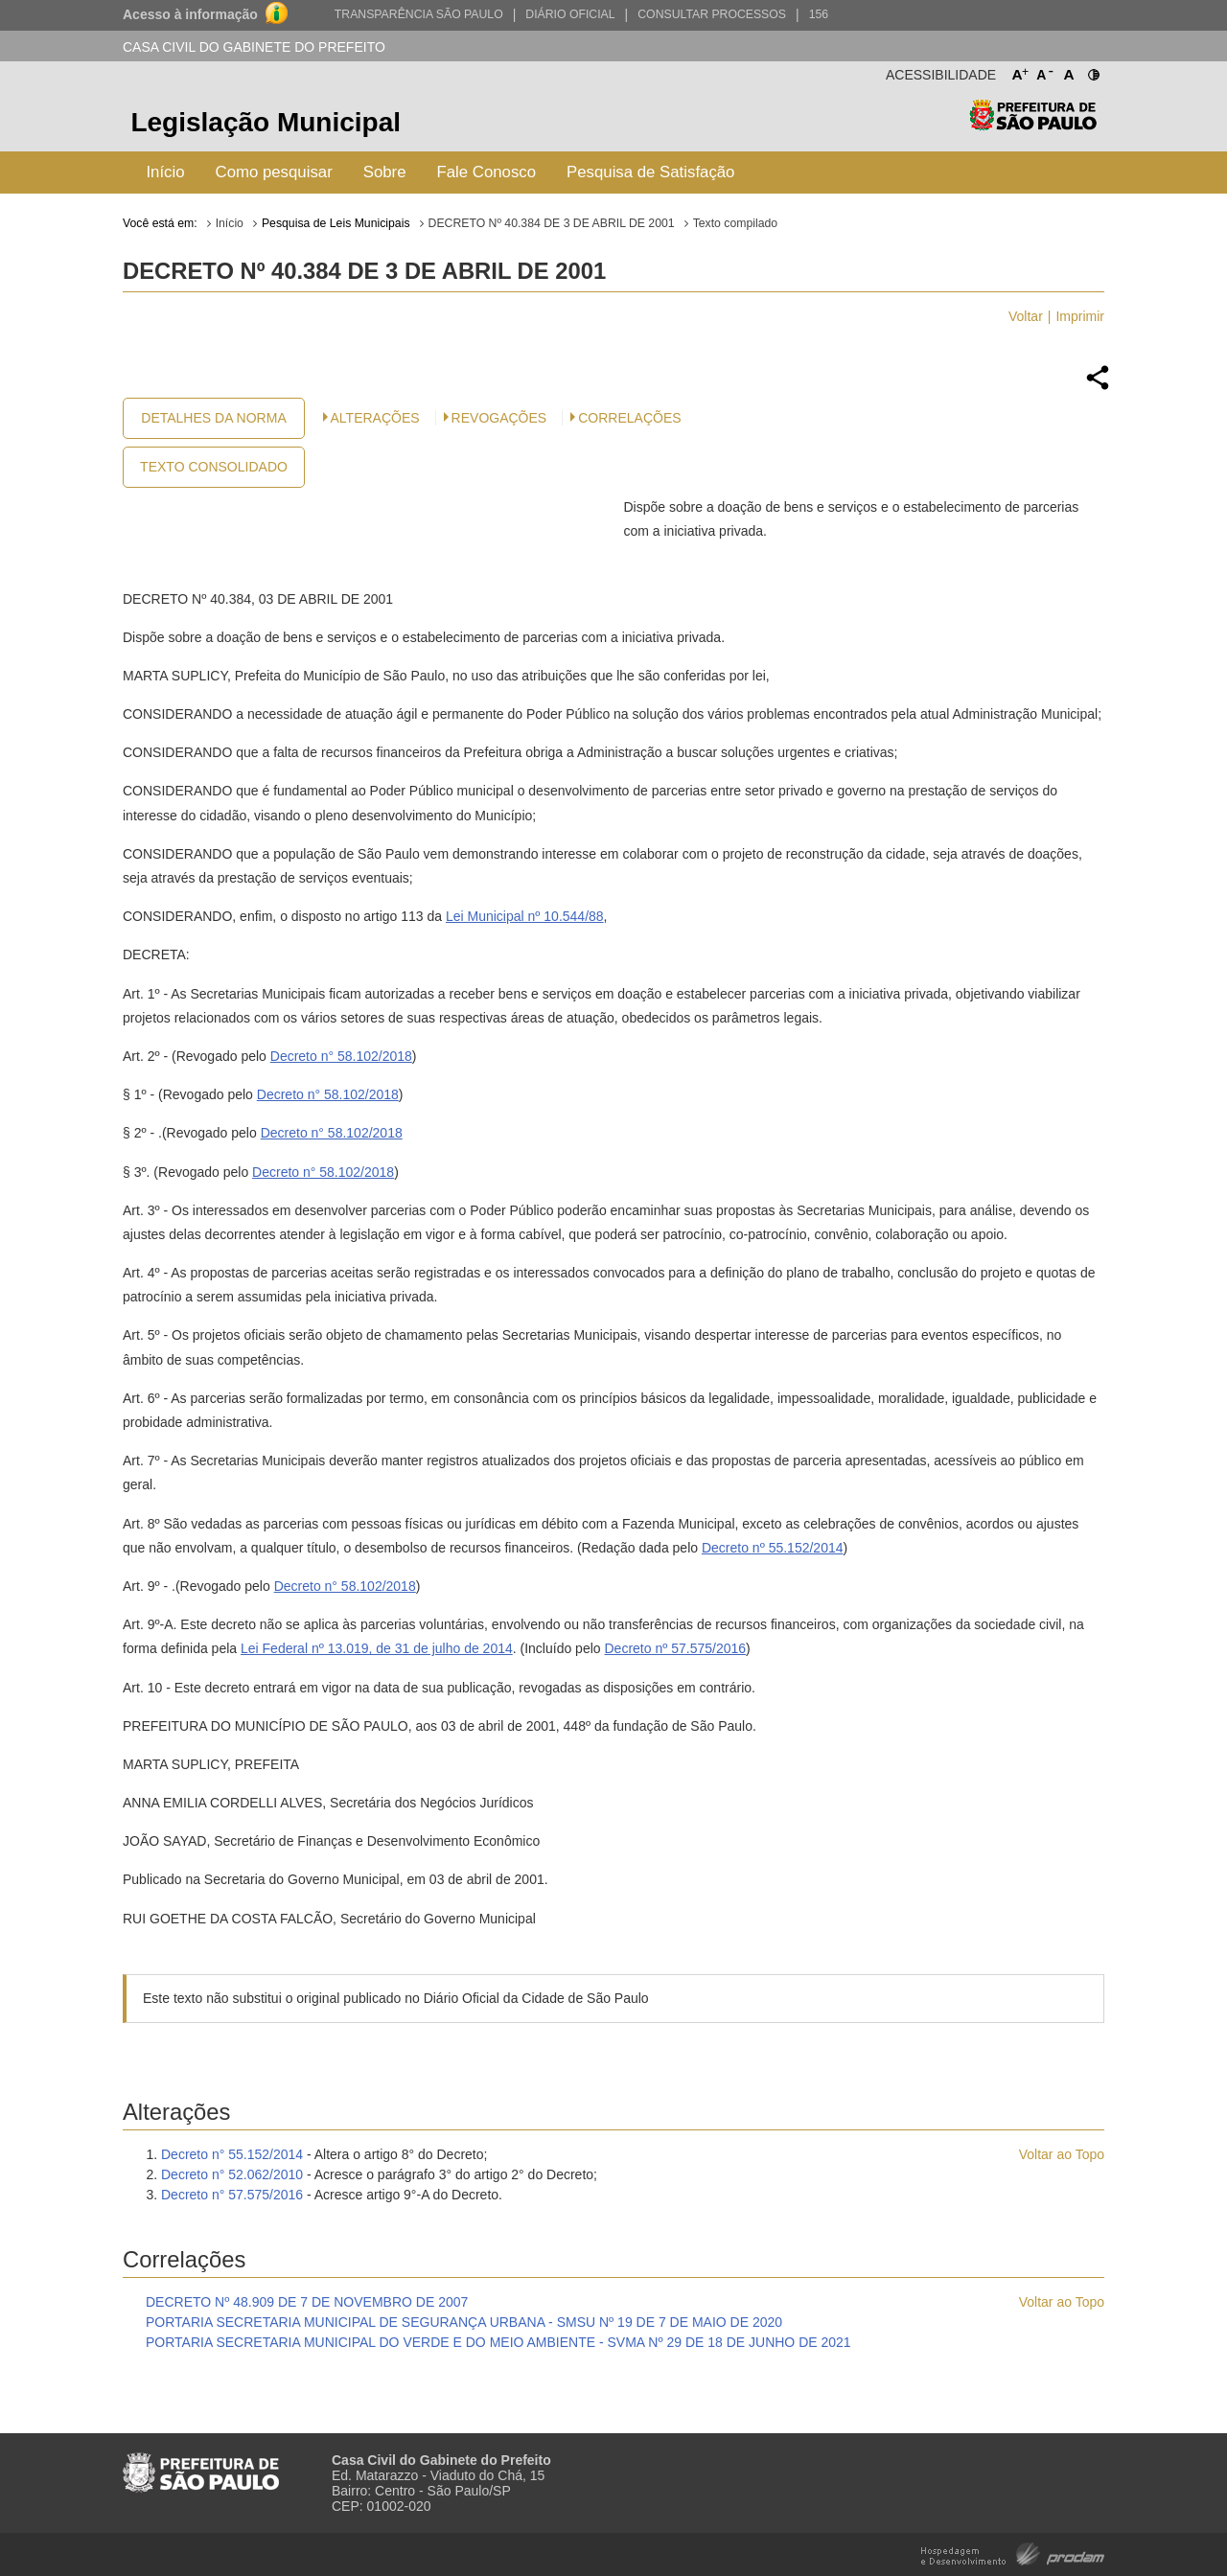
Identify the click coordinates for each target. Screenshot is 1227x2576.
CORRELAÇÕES (629, 418)
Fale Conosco (487, 172)
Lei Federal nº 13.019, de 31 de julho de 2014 (377, 1648)
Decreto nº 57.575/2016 (675, 1648)
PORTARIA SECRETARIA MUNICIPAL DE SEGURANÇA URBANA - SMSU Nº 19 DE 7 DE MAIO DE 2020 (464, 2322)
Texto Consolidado (214, 466)
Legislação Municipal (265, 122)
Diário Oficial (569, 14)
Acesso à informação (190, 14)
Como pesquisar (274, 172)
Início (165, 172)
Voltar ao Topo (1061, 2154)
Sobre (384, 172)
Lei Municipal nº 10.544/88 (525, 916)
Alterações (375, 418)
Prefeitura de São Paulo (1033, 125)
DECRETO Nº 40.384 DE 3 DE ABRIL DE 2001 (551, 223)
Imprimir (1079, 316)
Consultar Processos (711, 14)
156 (818, 14)
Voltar (1025, 316)
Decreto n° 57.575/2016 (232, 2194)
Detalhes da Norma (213, 418)
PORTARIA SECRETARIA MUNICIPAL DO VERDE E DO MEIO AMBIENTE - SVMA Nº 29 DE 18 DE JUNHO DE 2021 (498, 2342)
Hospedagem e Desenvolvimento (1012, 2552)
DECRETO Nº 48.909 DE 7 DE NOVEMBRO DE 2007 (307, 2302)
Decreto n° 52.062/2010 (232, 2174)
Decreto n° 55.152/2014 (232, 2154)
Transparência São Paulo (419, 14)
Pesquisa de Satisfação (650, 172)
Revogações (499, 418)
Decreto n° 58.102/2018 (341, 1056)
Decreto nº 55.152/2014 (773, 1547)
